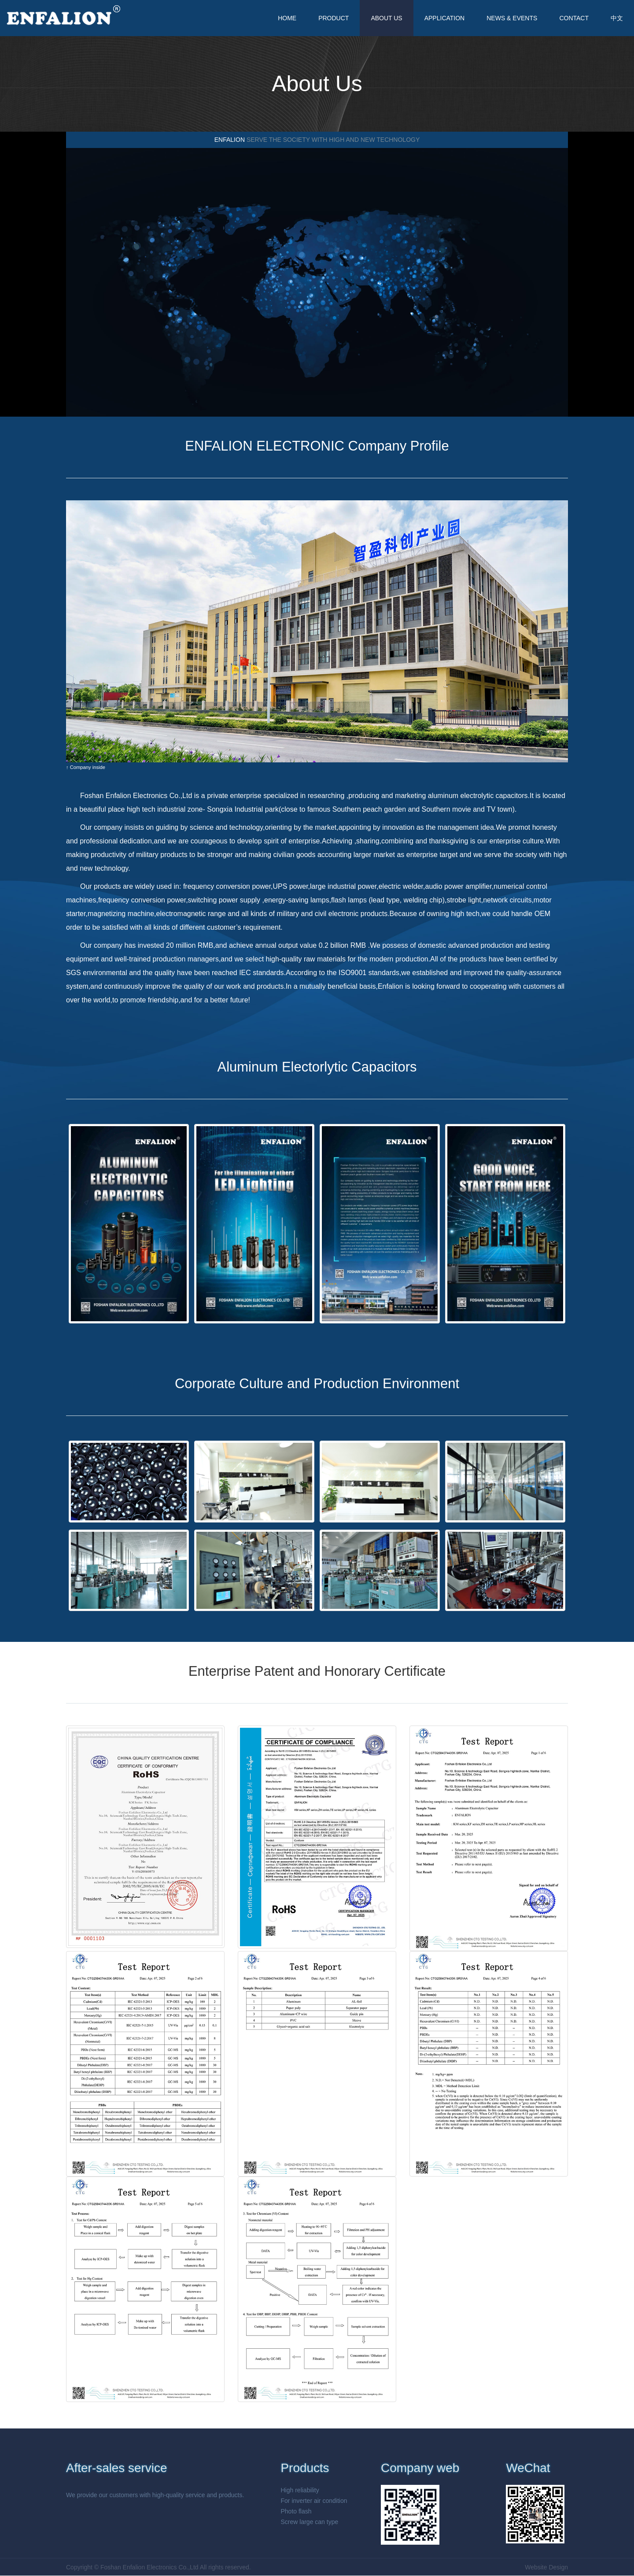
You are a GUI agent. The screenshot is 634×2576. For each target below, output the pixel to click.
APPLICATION (444, 18)
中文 (617, 18)
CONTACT (574, 18)
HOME (287, 18)
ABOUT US (386, 18)
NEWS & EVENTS (512, 18)
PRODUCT (333, 18)
